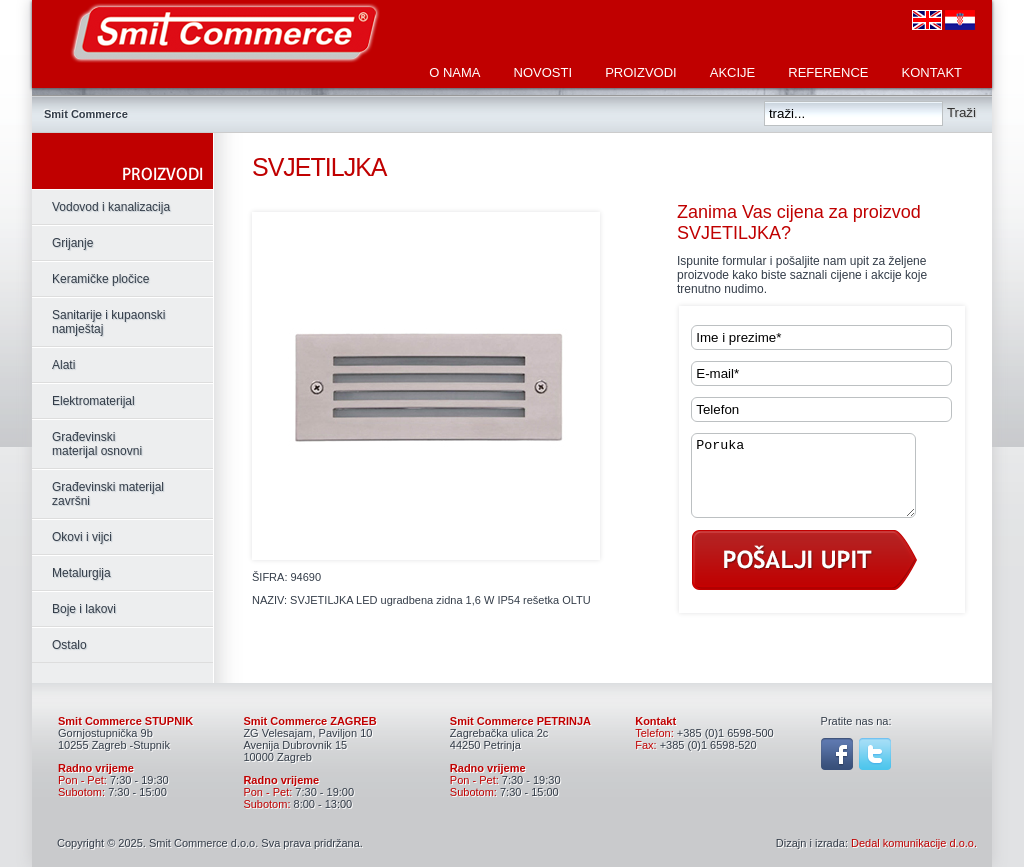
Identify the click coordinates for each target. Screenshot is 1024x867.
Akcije (733, 72)
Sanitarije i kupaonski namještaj (108, 322)
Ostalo (69, 645)
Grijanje (72, 243)
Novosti (543, 72)
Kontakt (932, 72)
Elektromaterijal (93, 401)
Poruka (816, 483)
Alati (63, 365)
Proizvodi (641, 72)
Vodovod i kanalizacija (111, 207)
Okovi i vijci (82, 537)
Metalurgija (81, 573)
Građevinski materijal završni (108, 494)
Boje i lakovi (84, 609)
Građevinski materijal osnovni (97, 444)
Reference (828, 72)
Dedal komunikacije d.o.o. (914, 843)
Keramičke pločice (100, 279)
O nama (454, 72)
